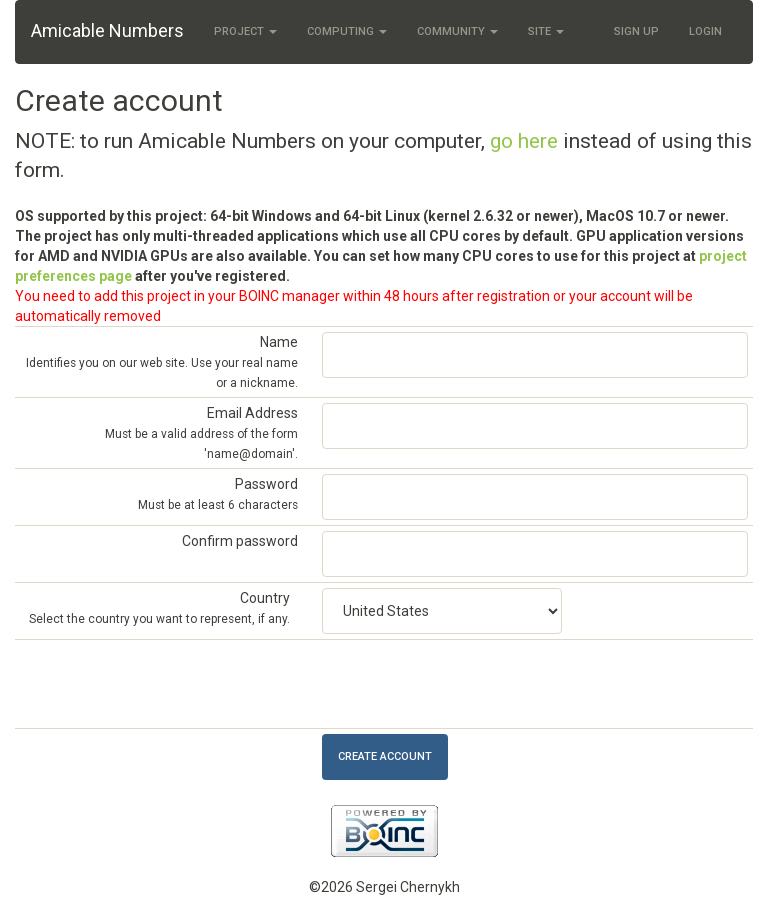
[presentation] (474, 684)
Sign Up (636, 31)
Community (457, 31)
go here (524, 141)
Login (705, 31)
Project (245, 31)
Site (546, 31)
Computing (347, 31)
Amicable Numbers (107, 30)
